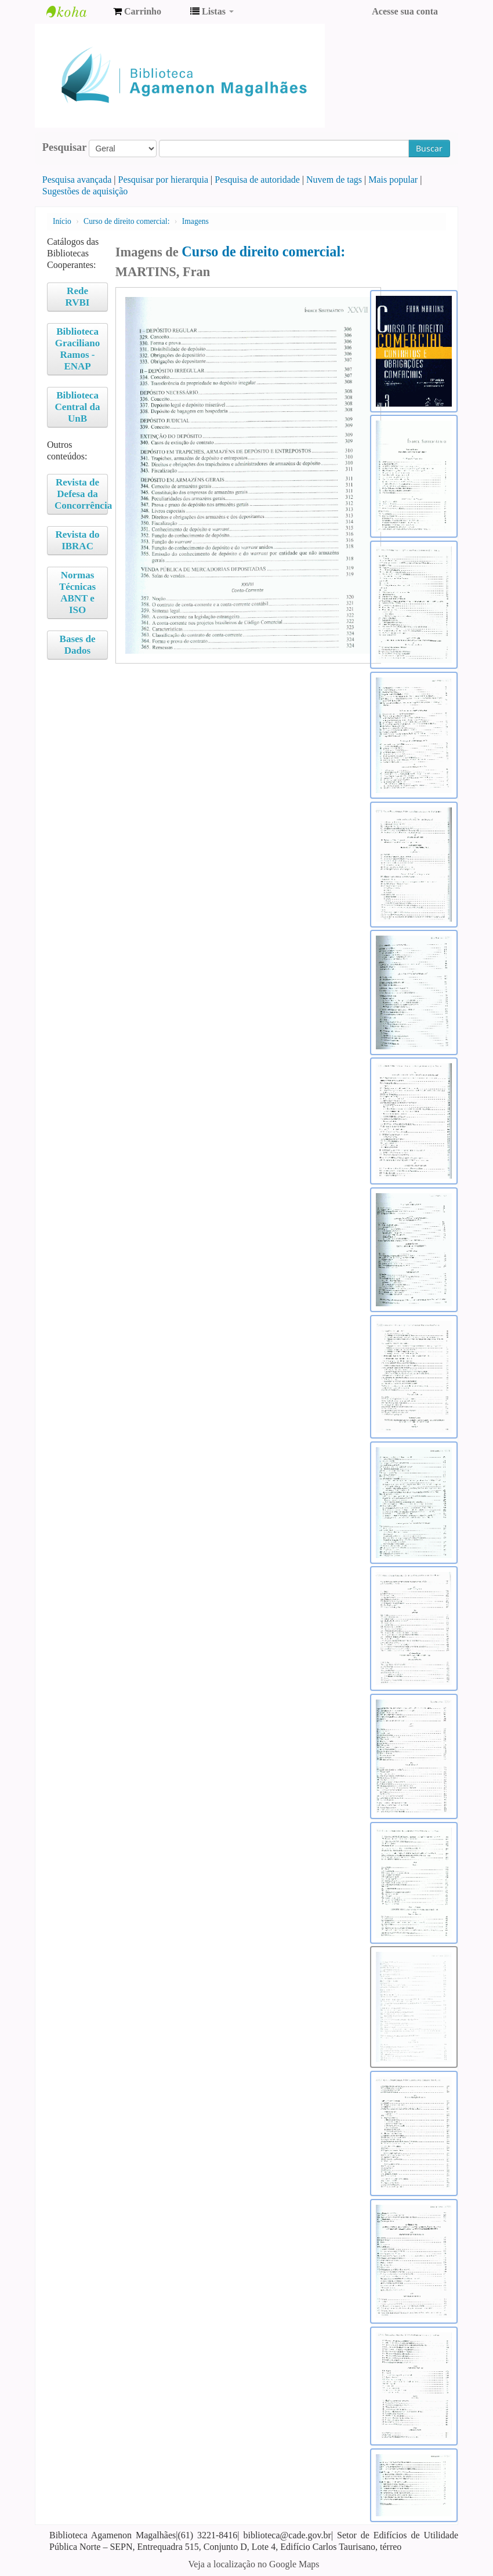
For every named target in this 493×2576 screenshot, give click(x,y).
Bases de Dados (78, 644)
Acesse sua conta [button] (405, 11)
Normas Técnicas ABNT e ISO (77, 592)
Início (62, 221)
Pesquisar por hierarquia (163, 179)
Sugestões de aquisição (85, 191)
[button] (137, 11)
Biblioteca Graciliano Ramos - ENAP (77, 349)
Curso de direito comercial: (128, 221)
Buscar (429, 148)
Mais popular (393, 179)
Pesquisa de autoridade (257, 179)
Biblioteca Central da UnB (77, 407)
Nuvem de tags (334, 179)
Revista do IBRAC (78, 540)
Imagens (195, 221)
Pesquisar (64, 147)
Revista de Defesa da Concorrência (81, 494)
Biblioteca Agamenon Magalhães (75, 11)
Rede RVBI (78, 296)
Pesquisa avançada (77, 179)
